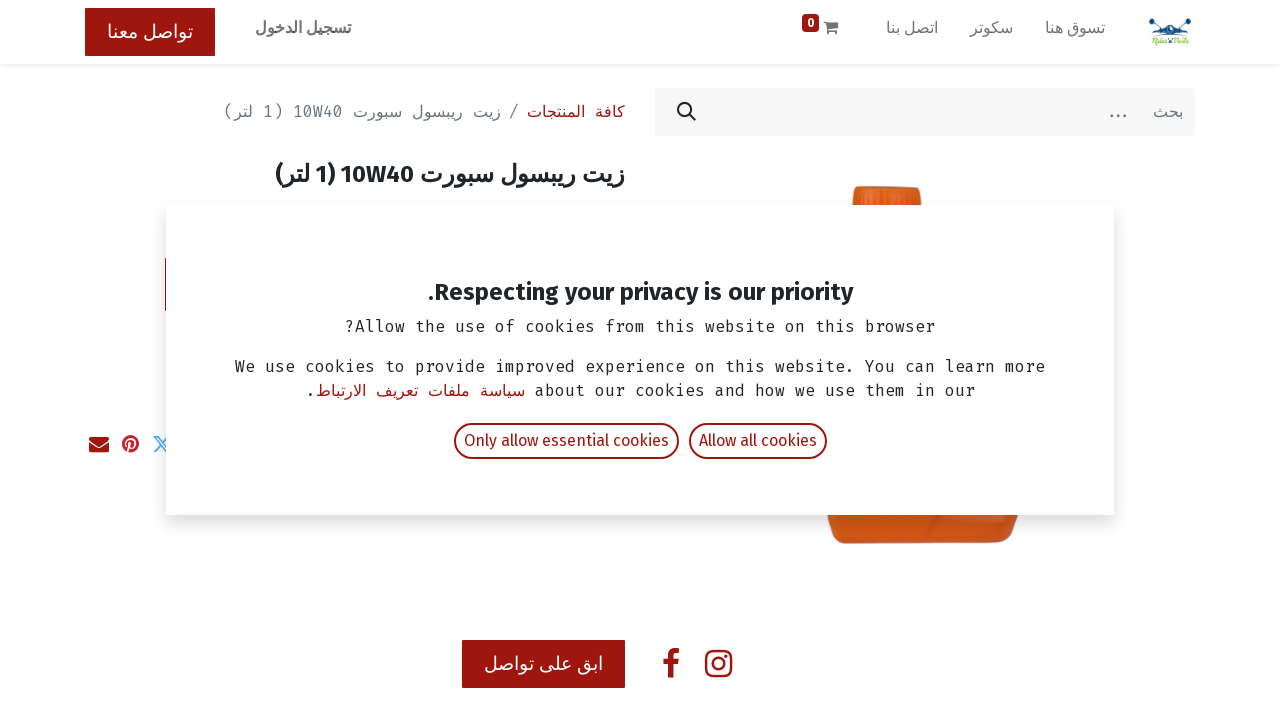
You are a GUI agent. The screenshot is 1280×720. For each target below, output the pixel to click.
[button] (310, 284)
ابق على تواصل (543, 663)
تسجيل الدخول (303, 27)
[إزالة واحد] (599, 284)
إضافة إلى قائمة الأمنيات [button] (514, 341)
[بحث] (686, 112)
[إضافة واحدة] (489, 284)
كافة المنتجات (576, 111)
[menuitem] (1075, 32)
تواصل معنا (150, 31)
